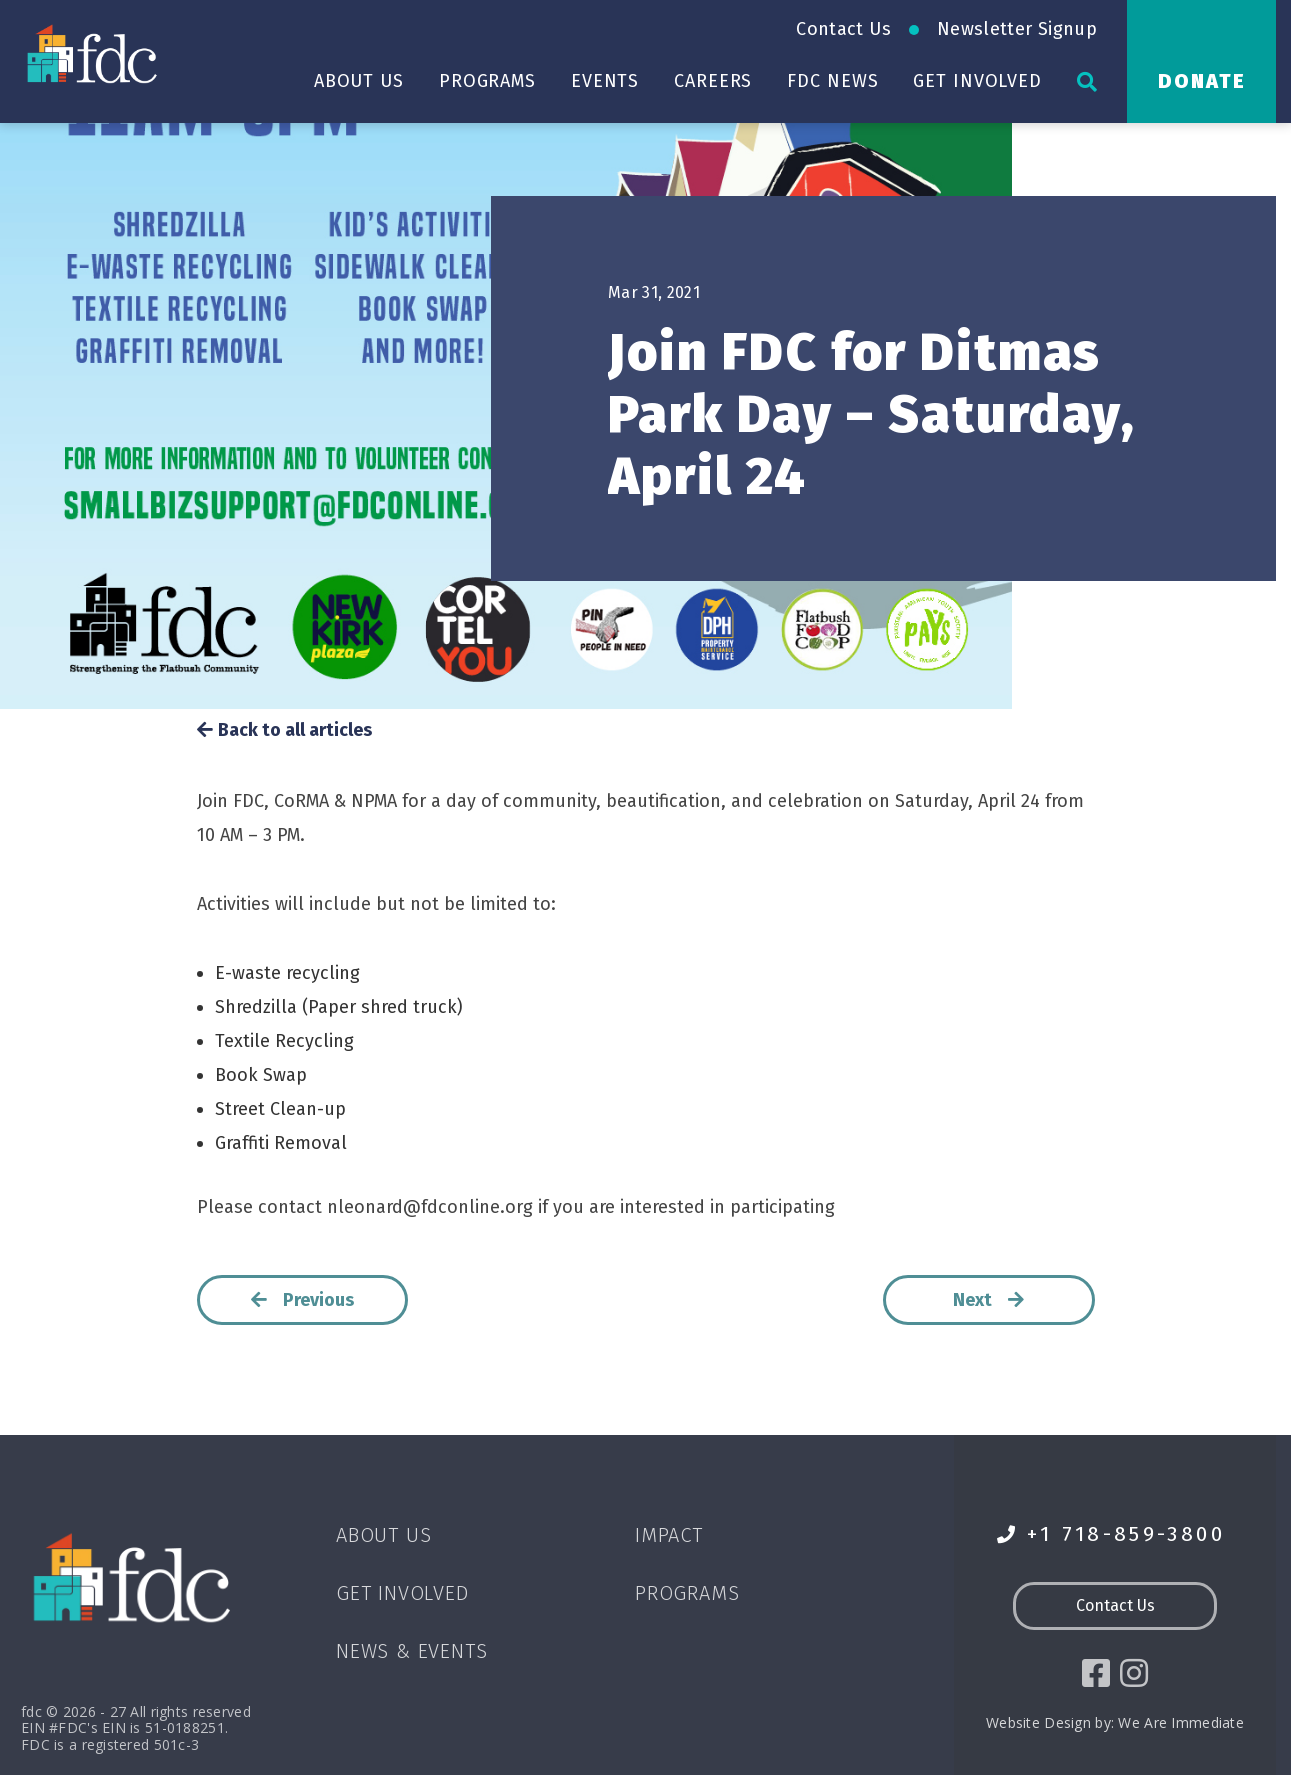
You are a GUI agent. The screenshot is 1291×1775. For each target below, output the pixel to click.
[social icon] (1096, 1674)
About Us (359, 81)
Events (605, 81)
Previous (301, 1300)
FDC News (832, 81)
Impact (669, 1535)
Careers (713, 81)
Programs (487, 81)
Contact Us (843, 29)
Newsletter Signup (1017, 29)
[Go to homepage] (94, 53)
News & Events (411, 1651)
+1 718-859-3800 (1111, 1534)
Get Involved (977, 81)
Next (989, 1300)
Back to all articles (284, 730)
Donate (1202, 81)
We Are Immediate (1180, 1722)
